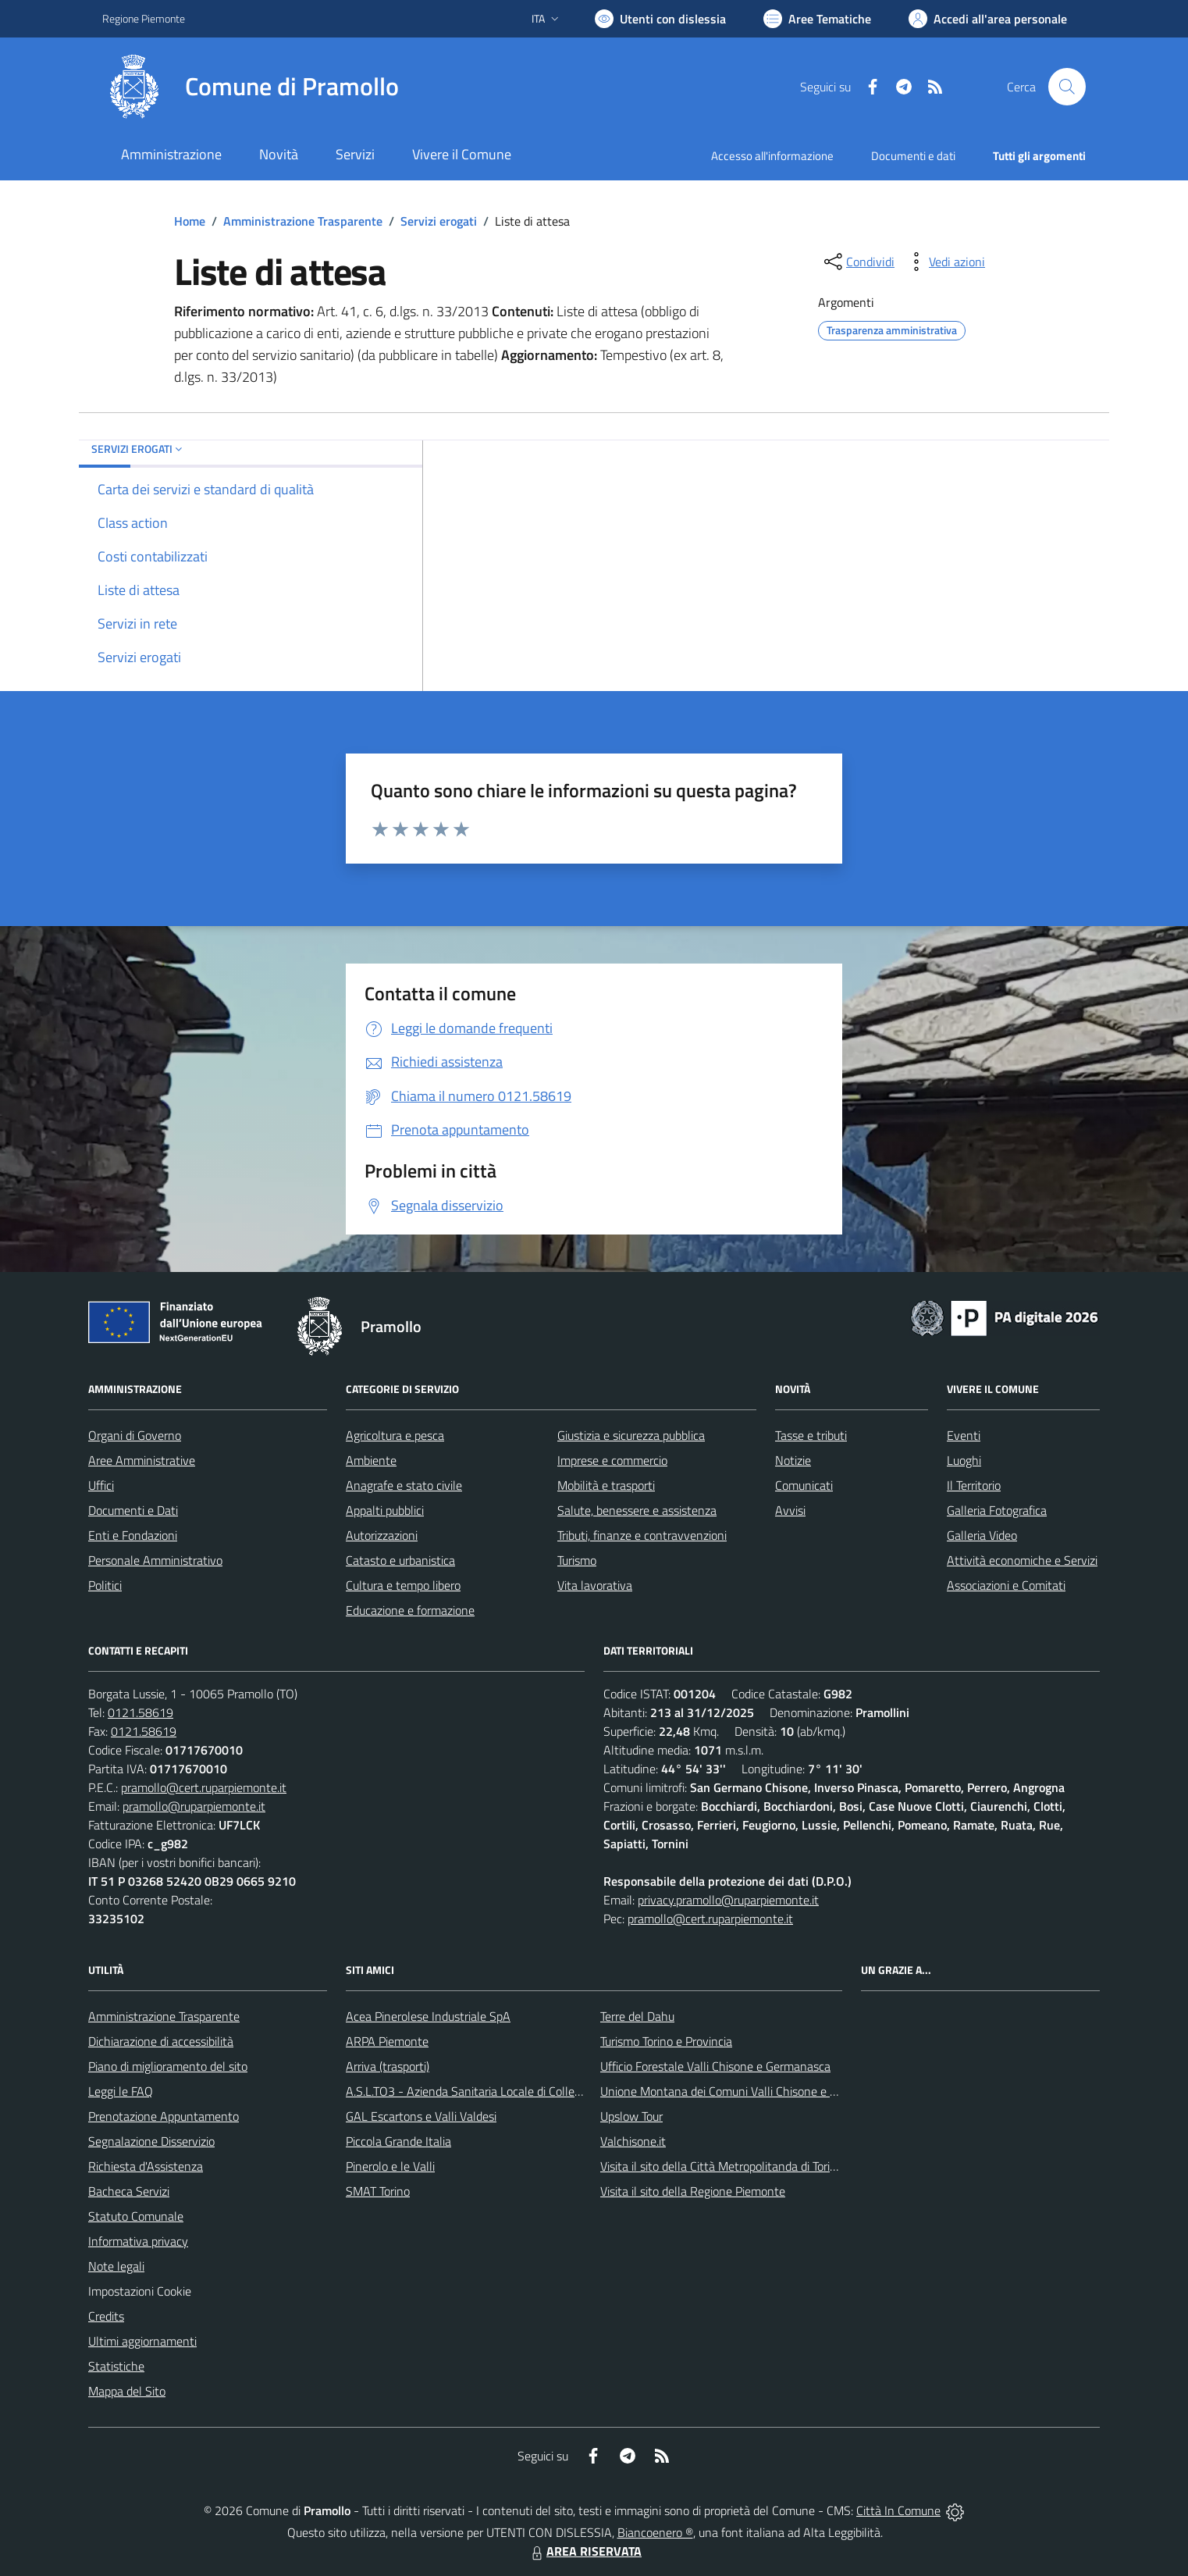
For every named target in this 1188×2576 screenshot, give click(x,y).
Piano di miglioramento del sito (167, 2066)
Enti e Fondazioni (132, 1535)
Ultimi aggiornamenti (142, 2341)
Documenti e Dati (133, 1510)
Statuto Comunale (135, 2216)
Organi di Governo (134, 1435)
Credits (106, 2316)
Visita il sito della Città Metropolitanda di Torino (721, 2166)
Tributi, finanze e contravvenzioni (642, 1535)
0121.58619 (140, 1712)
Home (189, 221)
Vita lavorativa (594, 1585)
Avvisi (790, 1510)
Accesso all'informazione (772, 156)
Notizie (793, 1460)
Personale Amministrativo (155, 1560)
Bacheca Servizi (128, 2191)
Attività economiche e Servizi (1022, 1560)
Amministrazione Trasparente (302, 221)
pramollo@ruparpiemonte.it (194, 1806)
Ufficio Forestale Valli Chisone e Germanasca (715, 2066)
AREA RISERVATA (585, 2551)
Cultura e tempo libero (403, 1585)
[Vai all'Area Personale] (988, 18)
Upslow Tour (631, 2116)
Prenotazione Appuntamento (163, 2116)
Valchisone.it (633, 2141)
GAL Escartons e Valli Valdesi (421, 2116)
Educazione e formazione (410, 1610)
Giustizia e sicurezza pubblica (631, 1435)
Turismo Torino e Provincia (666, 2041)
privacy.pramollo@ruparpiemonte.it (728, 1899)
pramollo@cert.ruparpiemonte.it (203, 1787)
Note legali (116, 2266)
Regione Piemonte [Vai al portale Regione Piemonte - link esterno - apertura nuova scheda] (143, 18)
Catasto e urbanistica (400, 1560)
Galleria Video (982, 1535)
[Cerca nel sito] (1067, 86)
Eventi (963, 1435)
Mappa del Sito (126, 2391)
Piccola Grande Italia (398, 2141)
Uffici (101, 1485)
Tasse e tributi (811, 1435)
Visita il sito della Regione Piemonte (692, 2191)
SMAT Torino (378, 2191)
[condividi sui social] (858, 261)
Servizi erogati (438, 221)
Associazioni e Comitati (1006, 1585)
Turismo (576, 1560)
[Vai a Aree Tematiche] (817, 18)
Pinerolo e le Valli (390, 2166)
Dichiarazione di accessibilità (160, 2041)
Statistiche (116, 2366)
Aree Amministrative (141, 1460)
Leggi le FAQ (120, 2091)
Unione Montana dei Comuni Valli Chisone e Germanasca (747, 2091)
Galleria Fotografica (997, 1510)
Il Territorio (974, 1485)
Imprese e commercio (612, 1460)
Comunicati (804, 1485)
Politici (105, 1585)
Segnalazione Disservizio (151, 2141)
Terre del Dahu (637, 2016)
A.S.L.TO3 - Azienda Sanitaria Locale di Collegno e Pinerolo (497, 2091)
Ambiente (371, 1460)
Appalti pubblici (385, 1510)
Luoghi (964, 1460)
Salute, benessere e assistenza (637, 1510)
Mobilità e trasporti (606, 1485)
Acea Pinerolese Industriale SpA (428, 2016)
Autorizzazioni (382, 1535)
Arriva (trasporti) (387, 2066)
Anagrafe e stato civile (404, 1485)
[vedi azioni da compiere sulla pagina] (944, 261)
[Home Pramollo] (250, 87)
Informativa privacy (138, 2241)
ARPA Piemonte (387, 2041)
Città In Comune (898, 2510)
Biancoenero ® (655, 2532)
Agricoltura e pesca (395, 1435)
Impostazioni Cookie (139, 2291)
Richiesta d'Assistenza (145, 2166)
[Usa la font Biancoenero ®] (660, 18)
